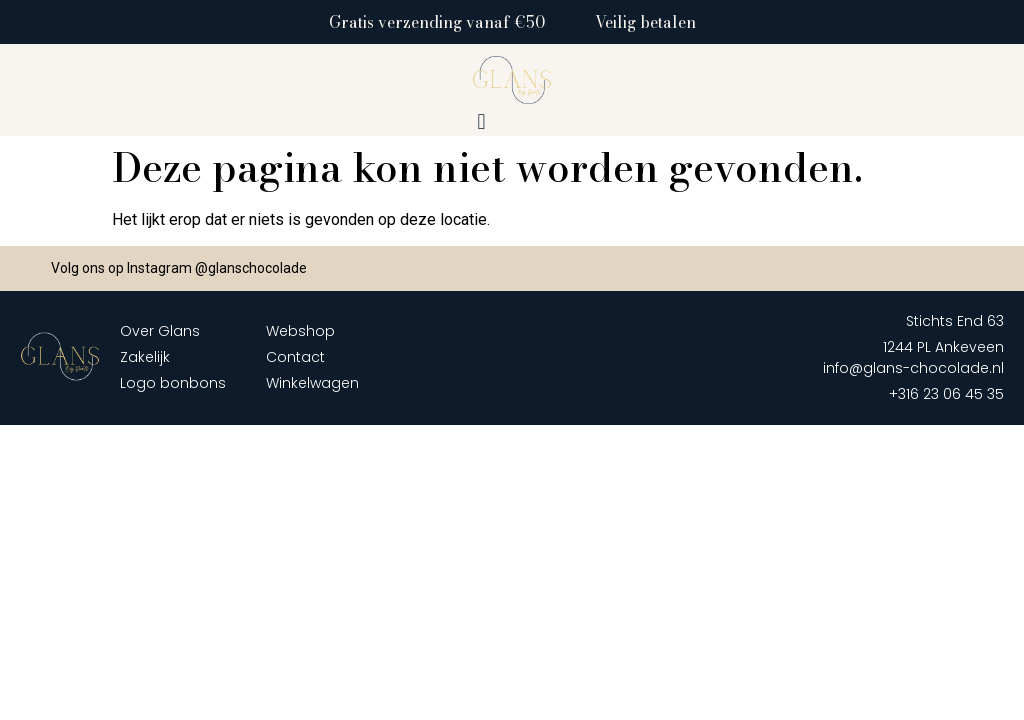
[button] (481, 122)
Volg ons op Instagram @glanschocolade (179, 268)
